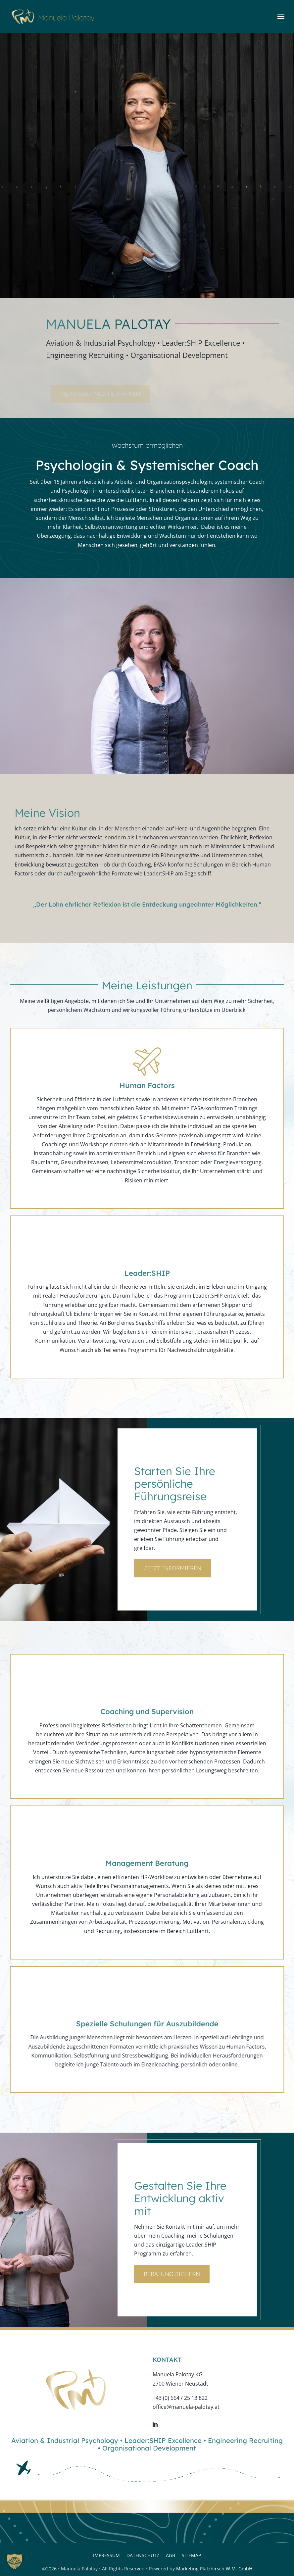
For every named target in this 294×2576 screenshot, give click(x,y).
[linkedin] (155, 2424)
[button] (14, 2561)
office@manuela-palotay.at (186, 2406)
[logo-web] (53, 11)
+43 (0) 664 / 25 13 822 (180, 2398)
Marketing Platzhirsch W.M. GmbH (214, 2568)
